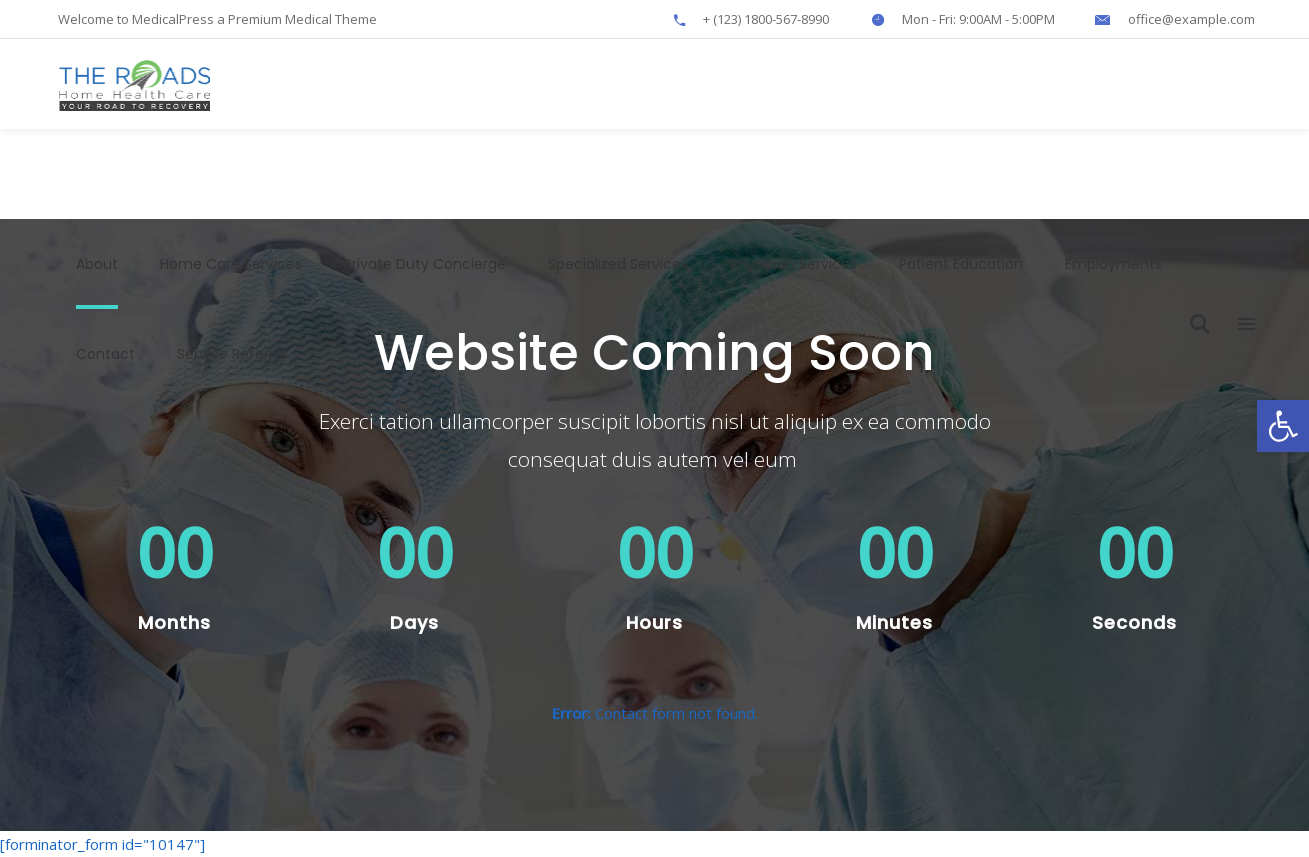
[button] (1283, 426)
